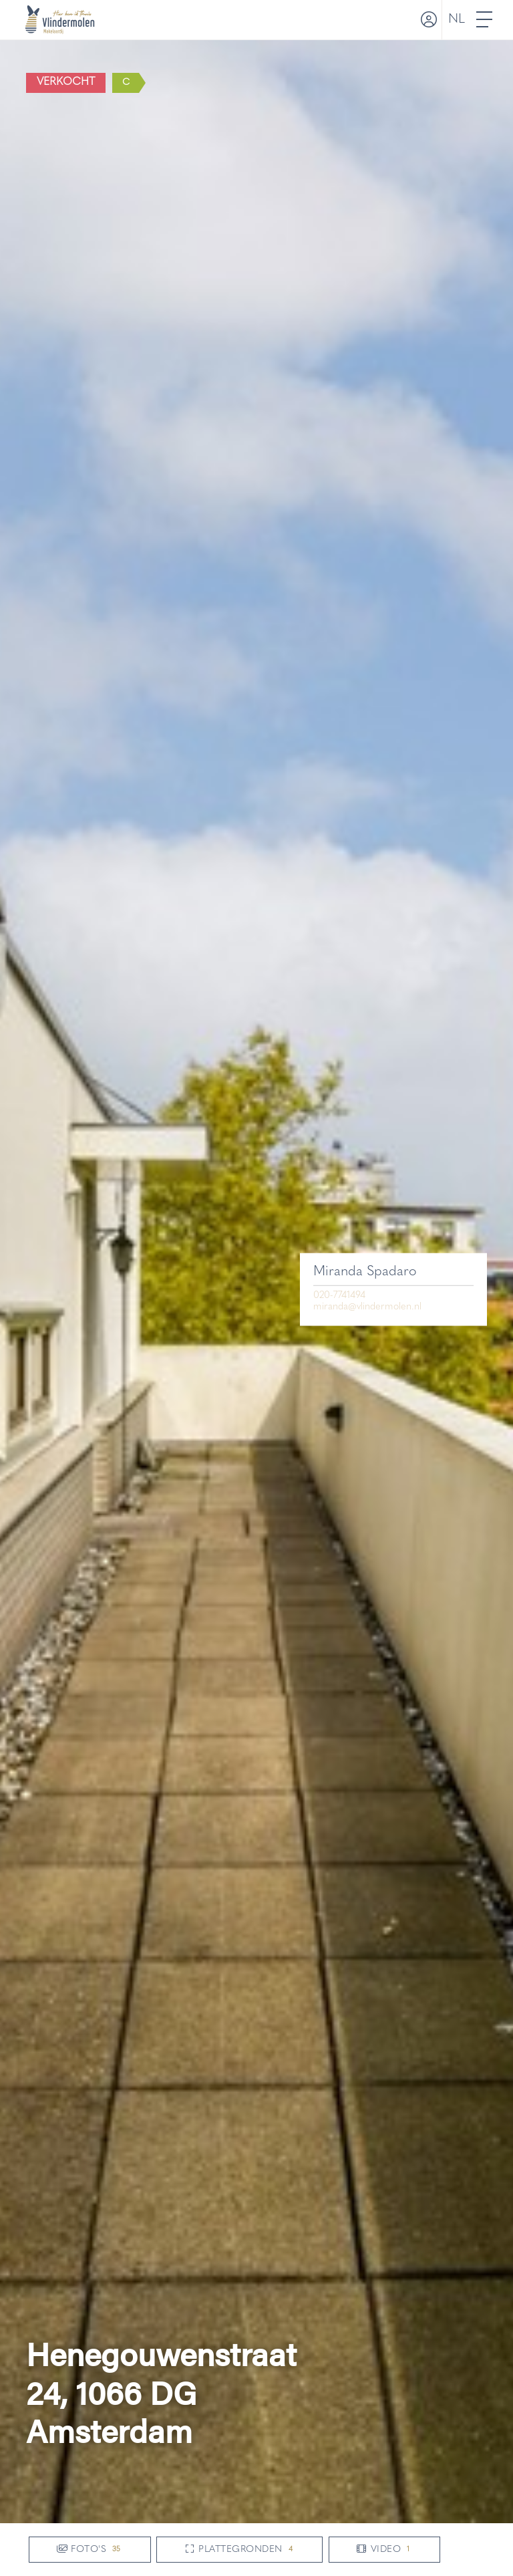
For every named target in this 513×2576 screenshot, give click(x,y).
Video (384, 2549)
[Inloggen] (427, 19)
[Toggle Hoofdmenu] (485, 19)
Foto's (90, 2549)
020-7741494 (339, 1295)
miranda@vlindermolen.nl (367, 1307)
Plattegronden (239, 2549)
